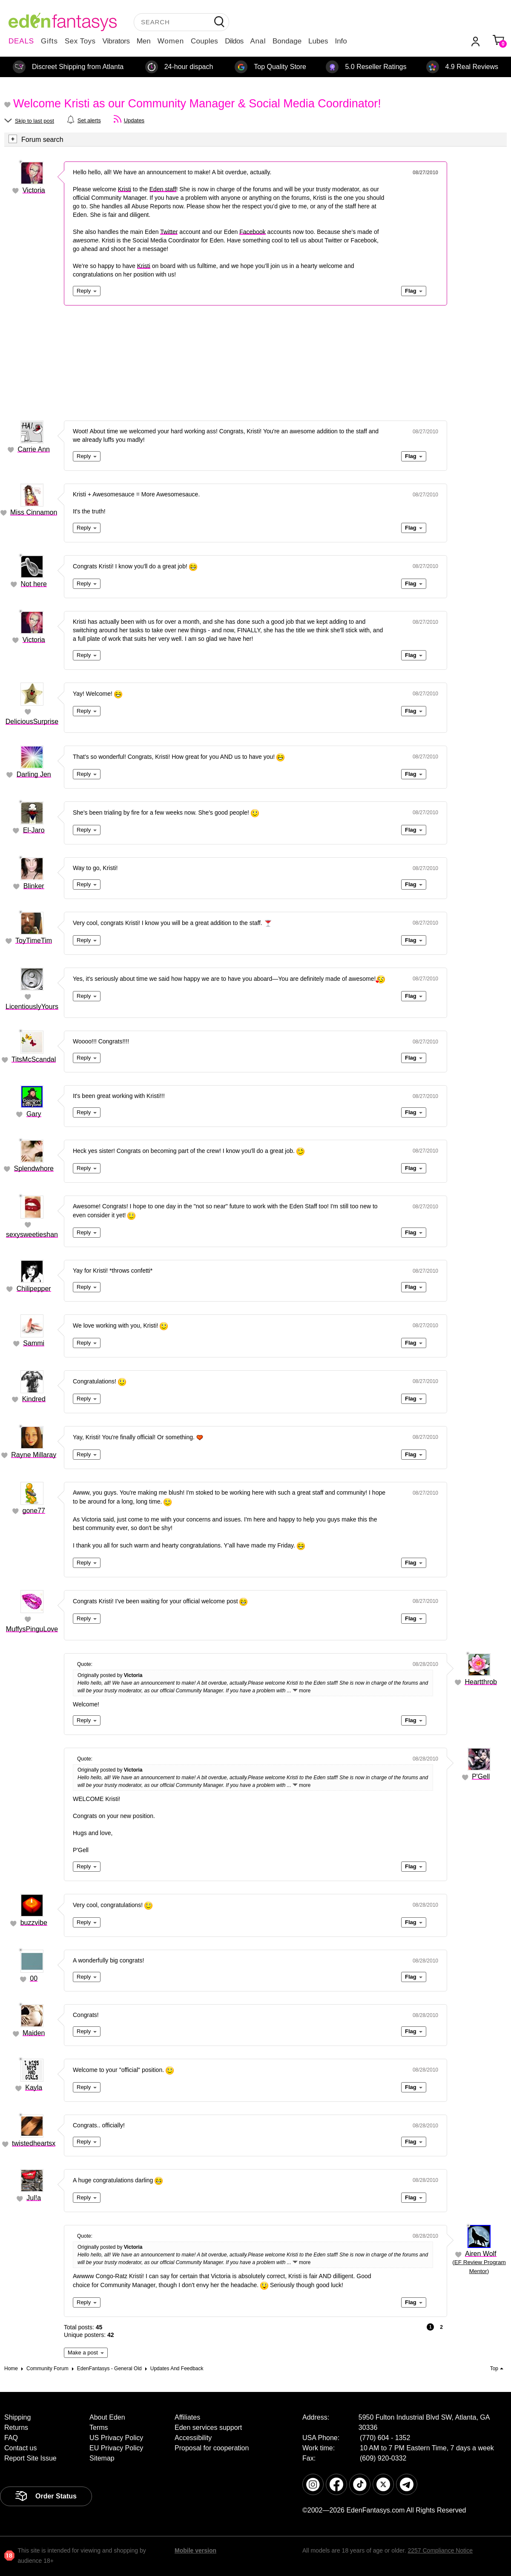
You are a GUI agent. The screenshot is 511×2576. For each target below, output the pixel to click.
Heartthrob (481, 1682)
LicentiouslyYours (32, 1006)
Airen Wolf (481, 2253)
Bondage (287, 41)
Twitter (169, 231)
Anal (258, 41)
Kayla (33, 2087)
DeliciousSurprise (32, 721)
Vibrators (116, 41)
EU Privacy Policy (116, 2448)
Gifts (49, 41)
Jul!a (33, 2197)
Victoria (34, 190)
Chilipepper (34, 1288)
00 (33, 1978)
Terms (98, 2427)
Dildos (234, 41)
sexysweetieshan (32, 1234)
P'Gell (481, 1776)
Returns (16, 2427)
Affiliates (187, 2417)
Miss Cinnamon (33, 512)
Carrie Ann (33, 449)
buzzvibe (33, 1922)
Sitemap (102, 2458)
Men (144, 41)
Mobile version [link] (195, 2550)
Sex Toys (80, 41)
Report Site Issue (30, 2458)
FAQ (11, 2437)
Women (171, 41)
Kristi (124, 189)
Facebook (252, 231)
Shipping (17, 2417)
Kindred (34, 1399)
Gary (33, 1114)
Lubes (318, 41)
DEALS (21, 41)
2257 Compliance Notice (440, 2550)
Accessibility (193, 2437)
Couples (204, 41)
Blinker (33, 886)
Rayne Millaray (33, 1454)
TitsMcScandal (33, 1059)
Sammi (33, 1343)
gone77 (34, 1510)
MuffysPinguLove (32, 1629)
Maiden (34, 2033)
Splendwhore (34, 1168)
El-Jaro (34, 830)
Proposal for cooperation (212, 2448)
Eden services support (208, 2427)
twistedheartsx (33, 2143)
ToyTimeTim (33, 940)
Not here (34, 584)
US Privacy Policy (116, 2437)
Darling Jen (34, 774)
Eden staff (162, 189)
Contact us (20, 2448)
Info (341, 41)
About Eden (107, 2417)
